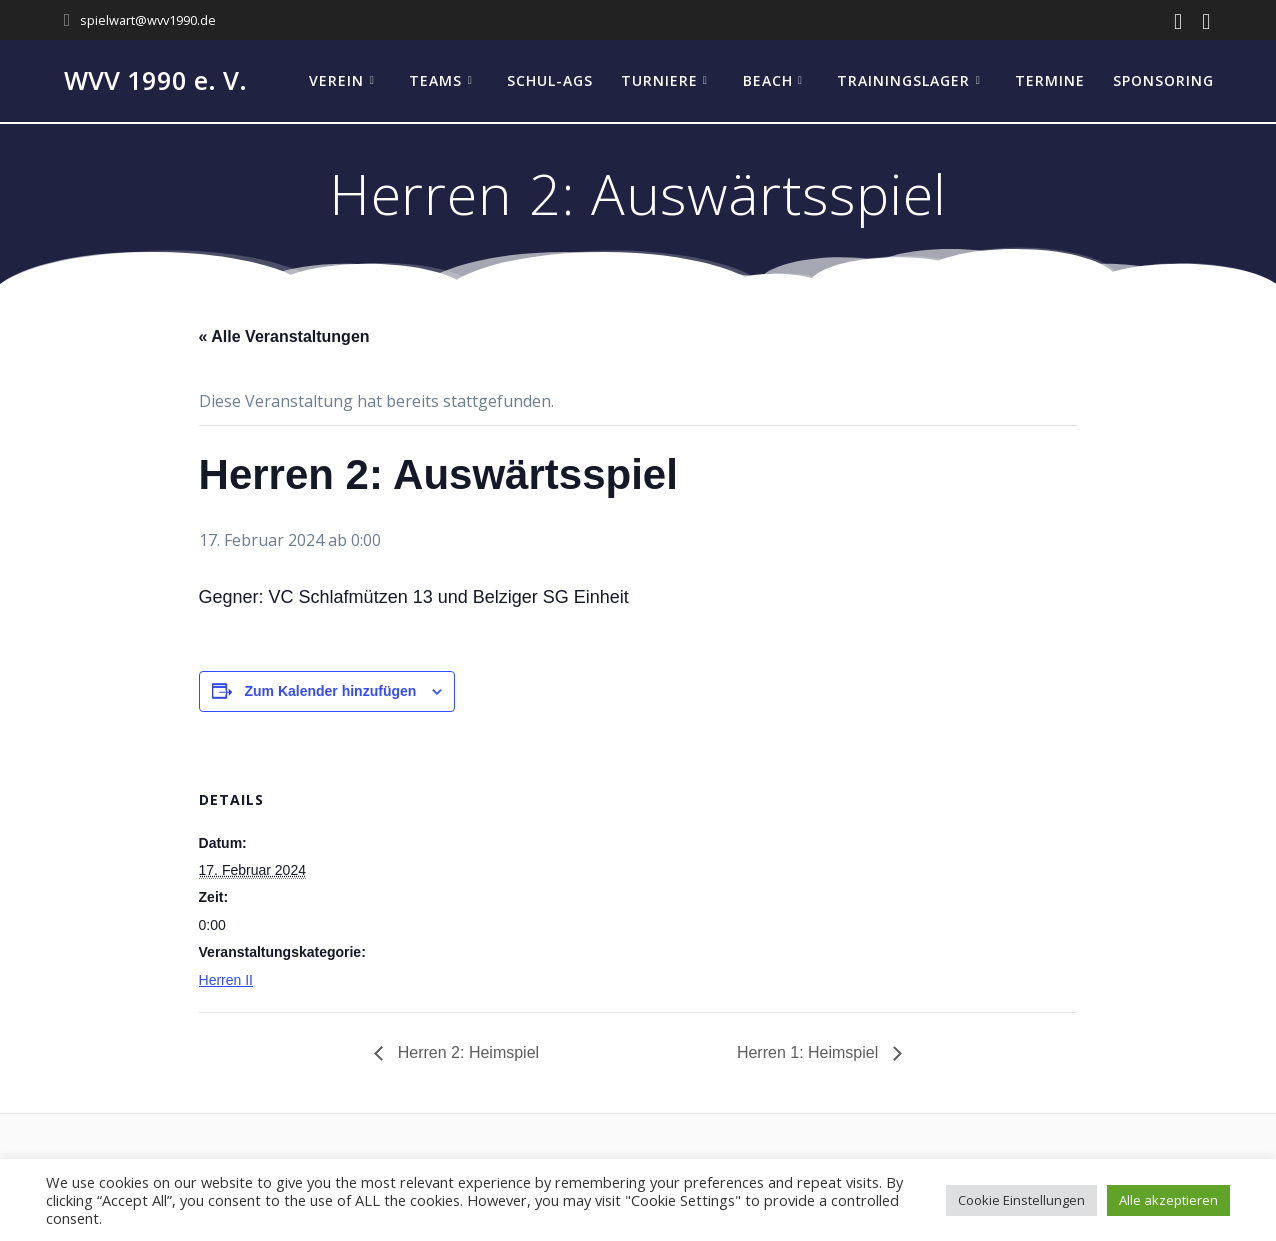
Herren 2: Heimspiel (466, 1052)
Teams (435, 80)
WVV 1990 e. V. (155, 81)
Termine (1050, 80)
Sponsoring (1163, 80)
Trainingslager (903, 80)
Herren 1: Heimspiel (810, 1052)
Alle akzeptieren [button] (1168, 1200)
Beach (768, 80)
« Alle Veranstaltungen (284, 336)
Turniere (659, 80)
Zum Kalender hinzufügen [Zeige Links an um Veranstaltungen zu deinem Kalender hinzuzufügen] (330, 691)
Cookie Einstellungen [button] (1021, 1200)
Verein (336, 80)
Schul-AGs (550, 80)
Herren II (226, 980)
